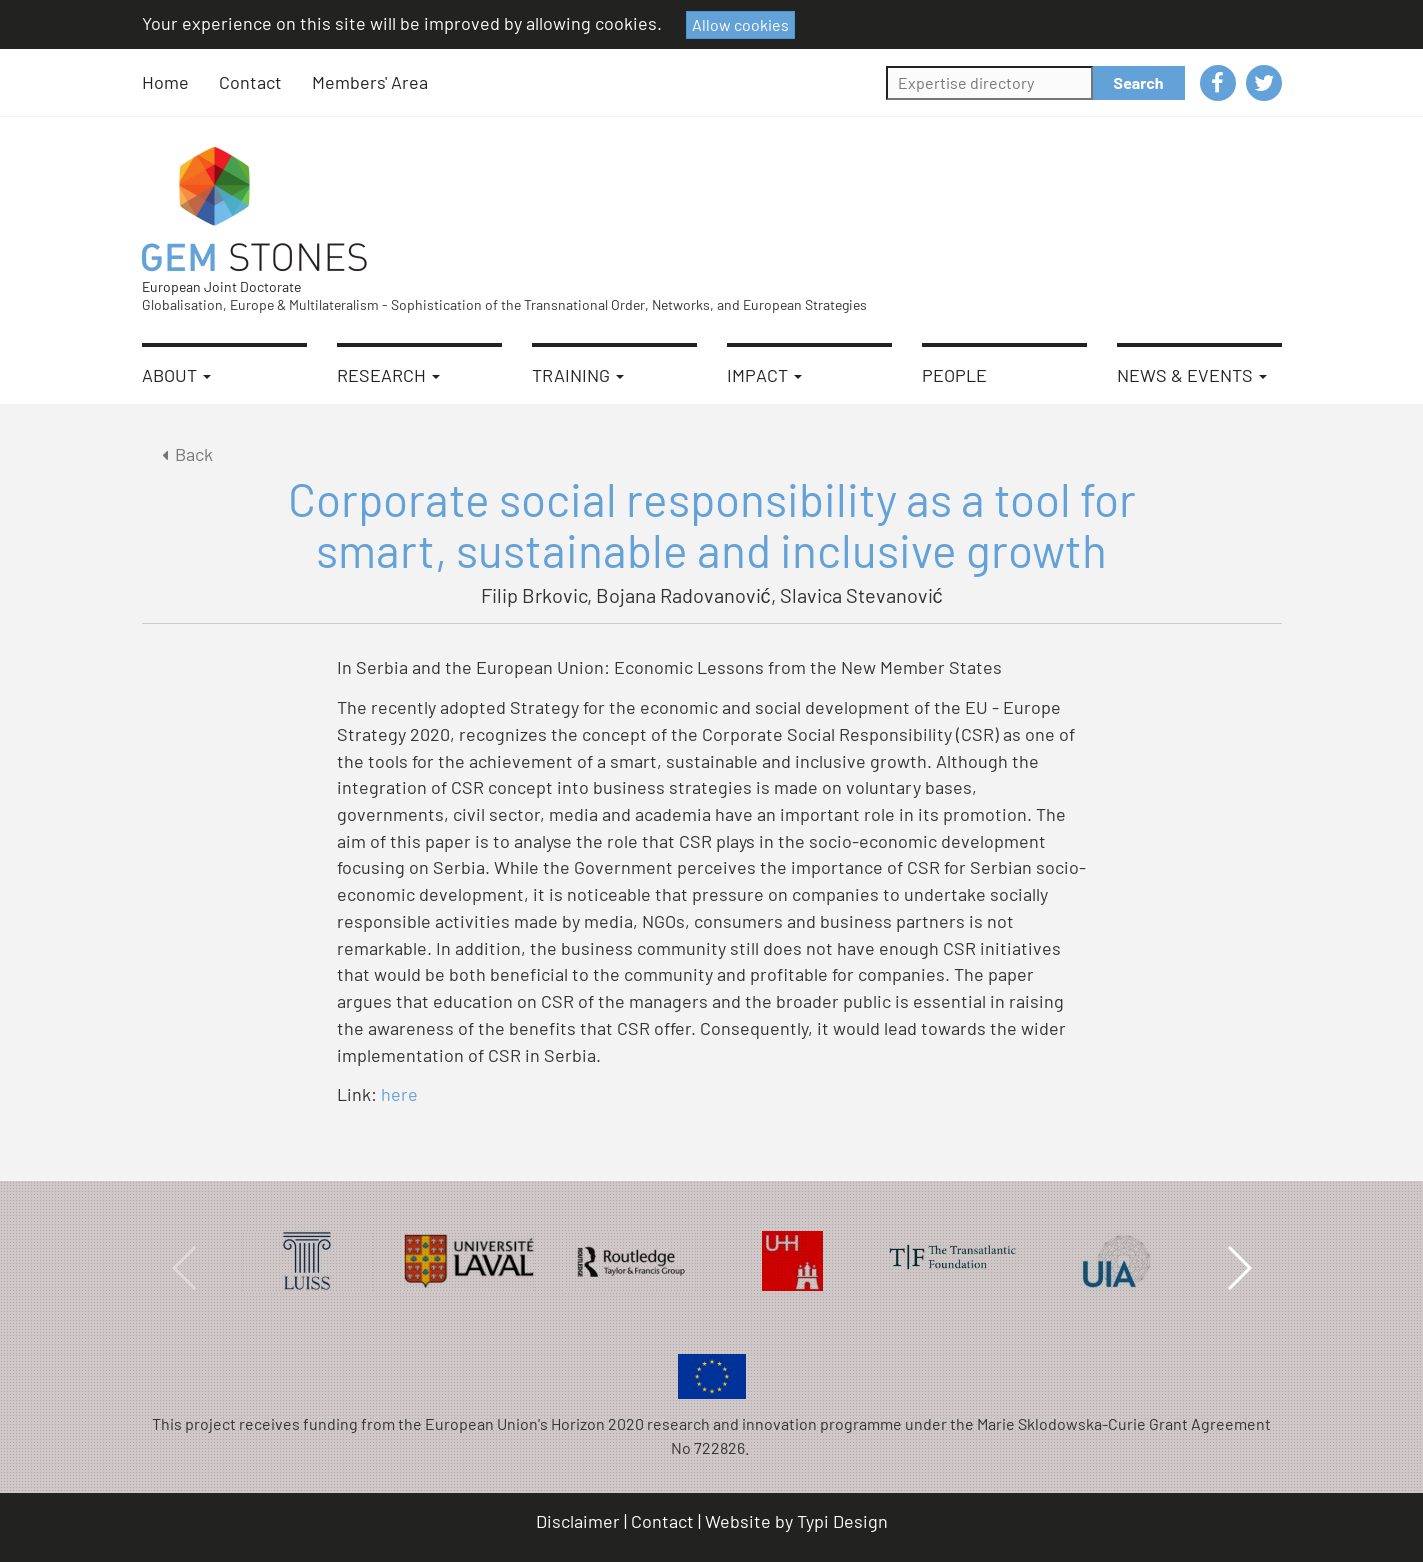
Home (165, 82)
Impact (764, 375)
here (401, 1094)
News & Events (1192, 375)
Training (578, 375)
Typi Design (842, 1521)
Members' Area (370, 82)
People (954, 375)
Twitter (1264, 83)
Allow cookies (740, 24)
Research (388, 375)
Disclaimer (578, 1521)
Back (184, 454)
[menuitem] (180, 82)
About (176, 375)
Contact (250, 82)
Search (1139, 82)
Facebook (1218, 83)
